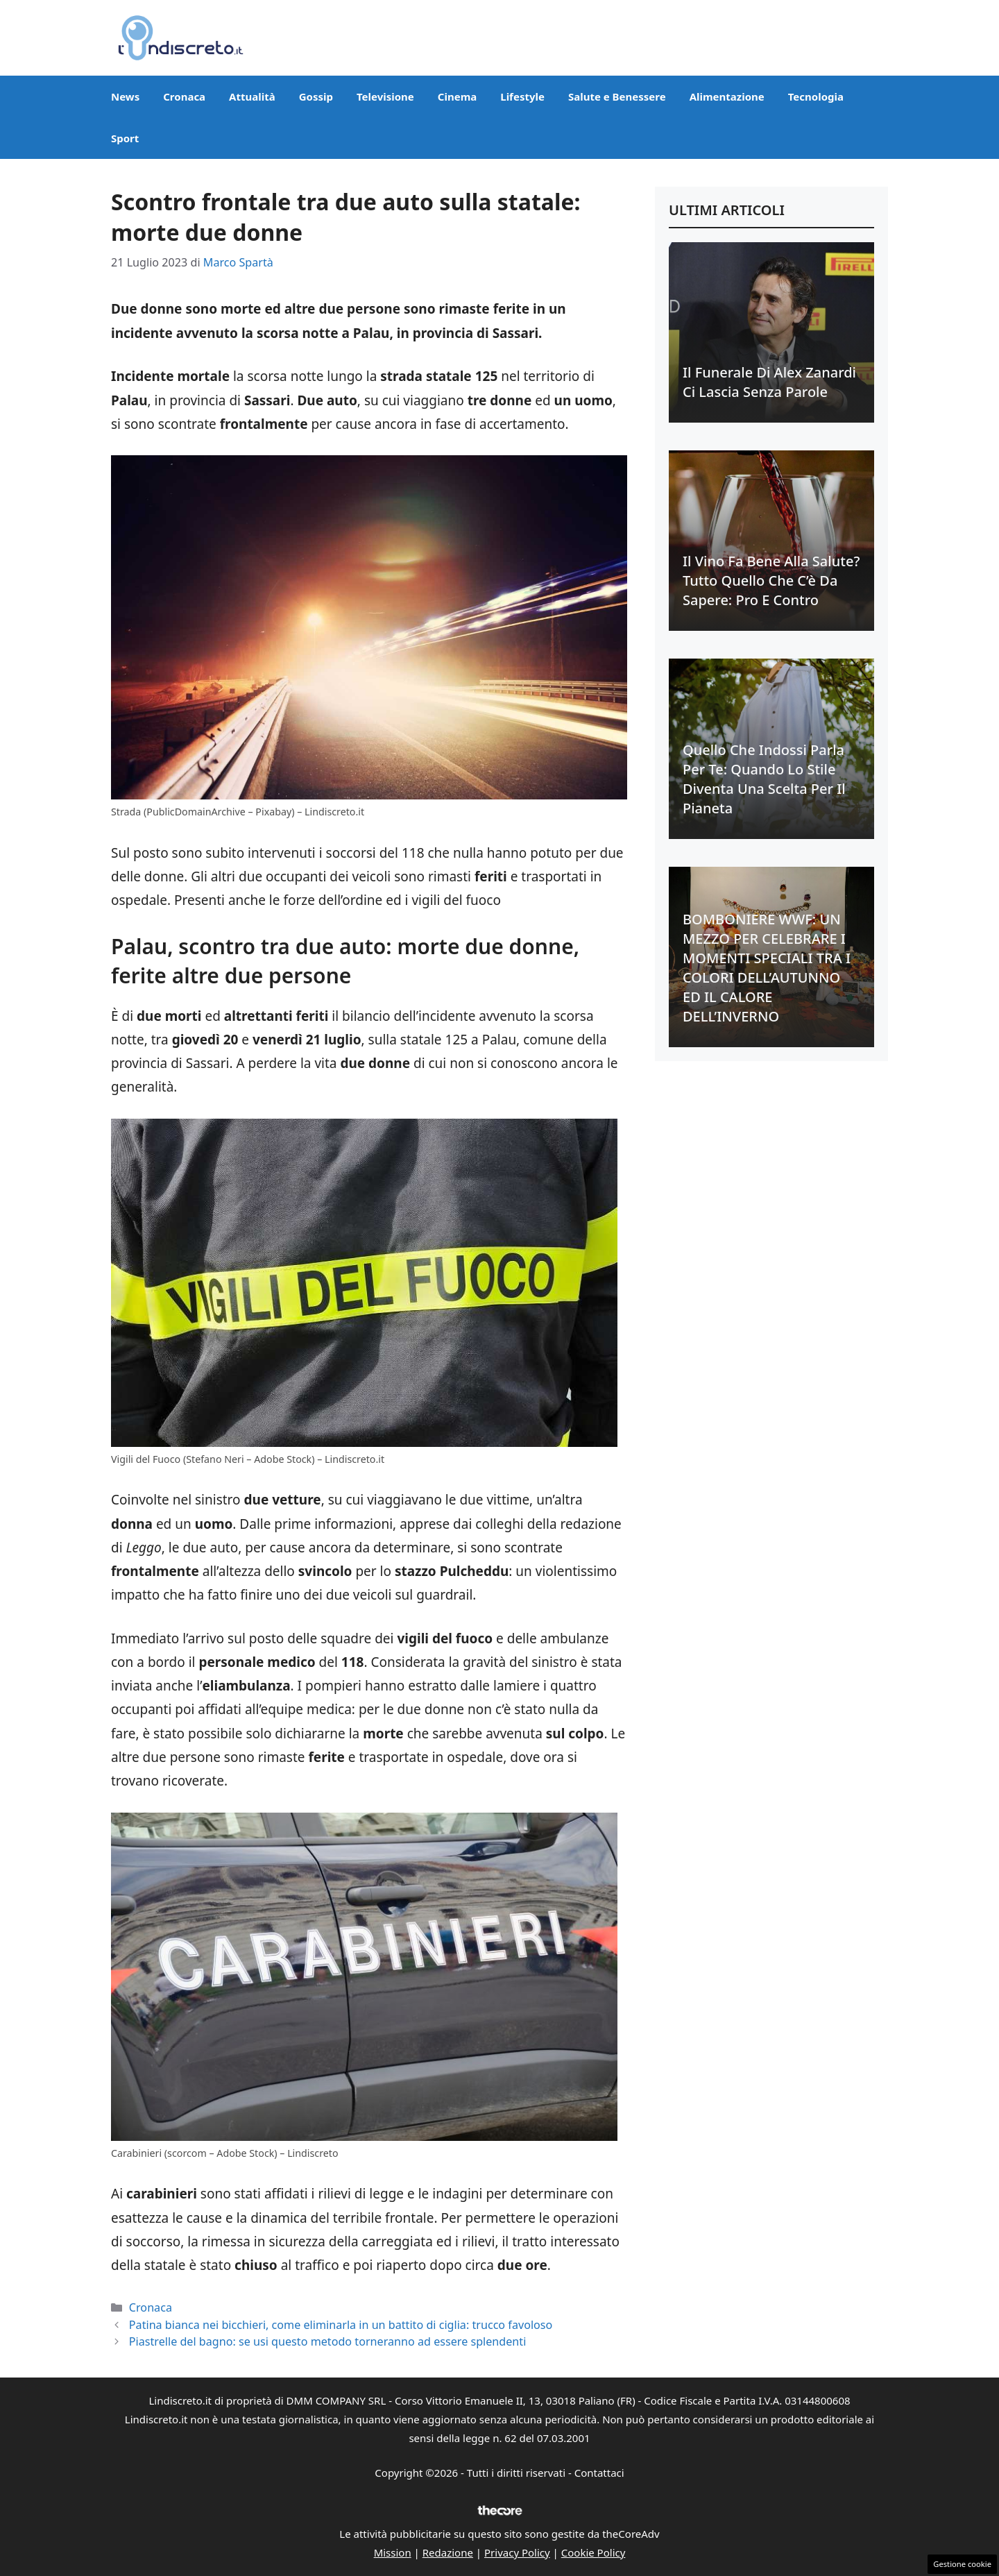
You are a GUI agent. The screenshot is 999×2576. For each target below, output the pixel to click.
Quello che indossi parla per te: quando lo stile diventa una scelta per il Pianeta (764, 778)
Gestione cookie (962, 2564)
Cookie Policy (593, 2552)
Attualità (252, 96)
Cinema (457, 96)
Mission (392, 2552)
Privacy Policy (517, 2552)
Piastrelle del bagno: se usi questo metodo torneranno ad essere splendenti (328, 2341)
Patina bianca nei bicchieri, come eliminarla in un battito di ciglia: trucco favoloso (341, 2324)
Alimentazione (727, 96)
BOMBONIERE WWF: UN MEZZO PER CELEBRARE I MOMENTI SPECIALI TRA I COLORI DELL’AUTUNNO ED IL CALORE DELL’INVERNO (767, 968)
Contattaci (599, 2473)
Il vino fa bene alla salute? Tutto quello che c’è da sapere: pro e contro (771, 580)
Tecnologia (816, 96)
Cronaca (184, 96)
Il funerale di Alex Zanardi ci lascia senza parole (769, 382)
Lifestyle (522, 96)
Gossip (316, 96)
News (125, 96)
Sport (125, 138)
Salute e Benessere (617, 96)
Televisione (385, 96)
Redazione (447, 2552)
